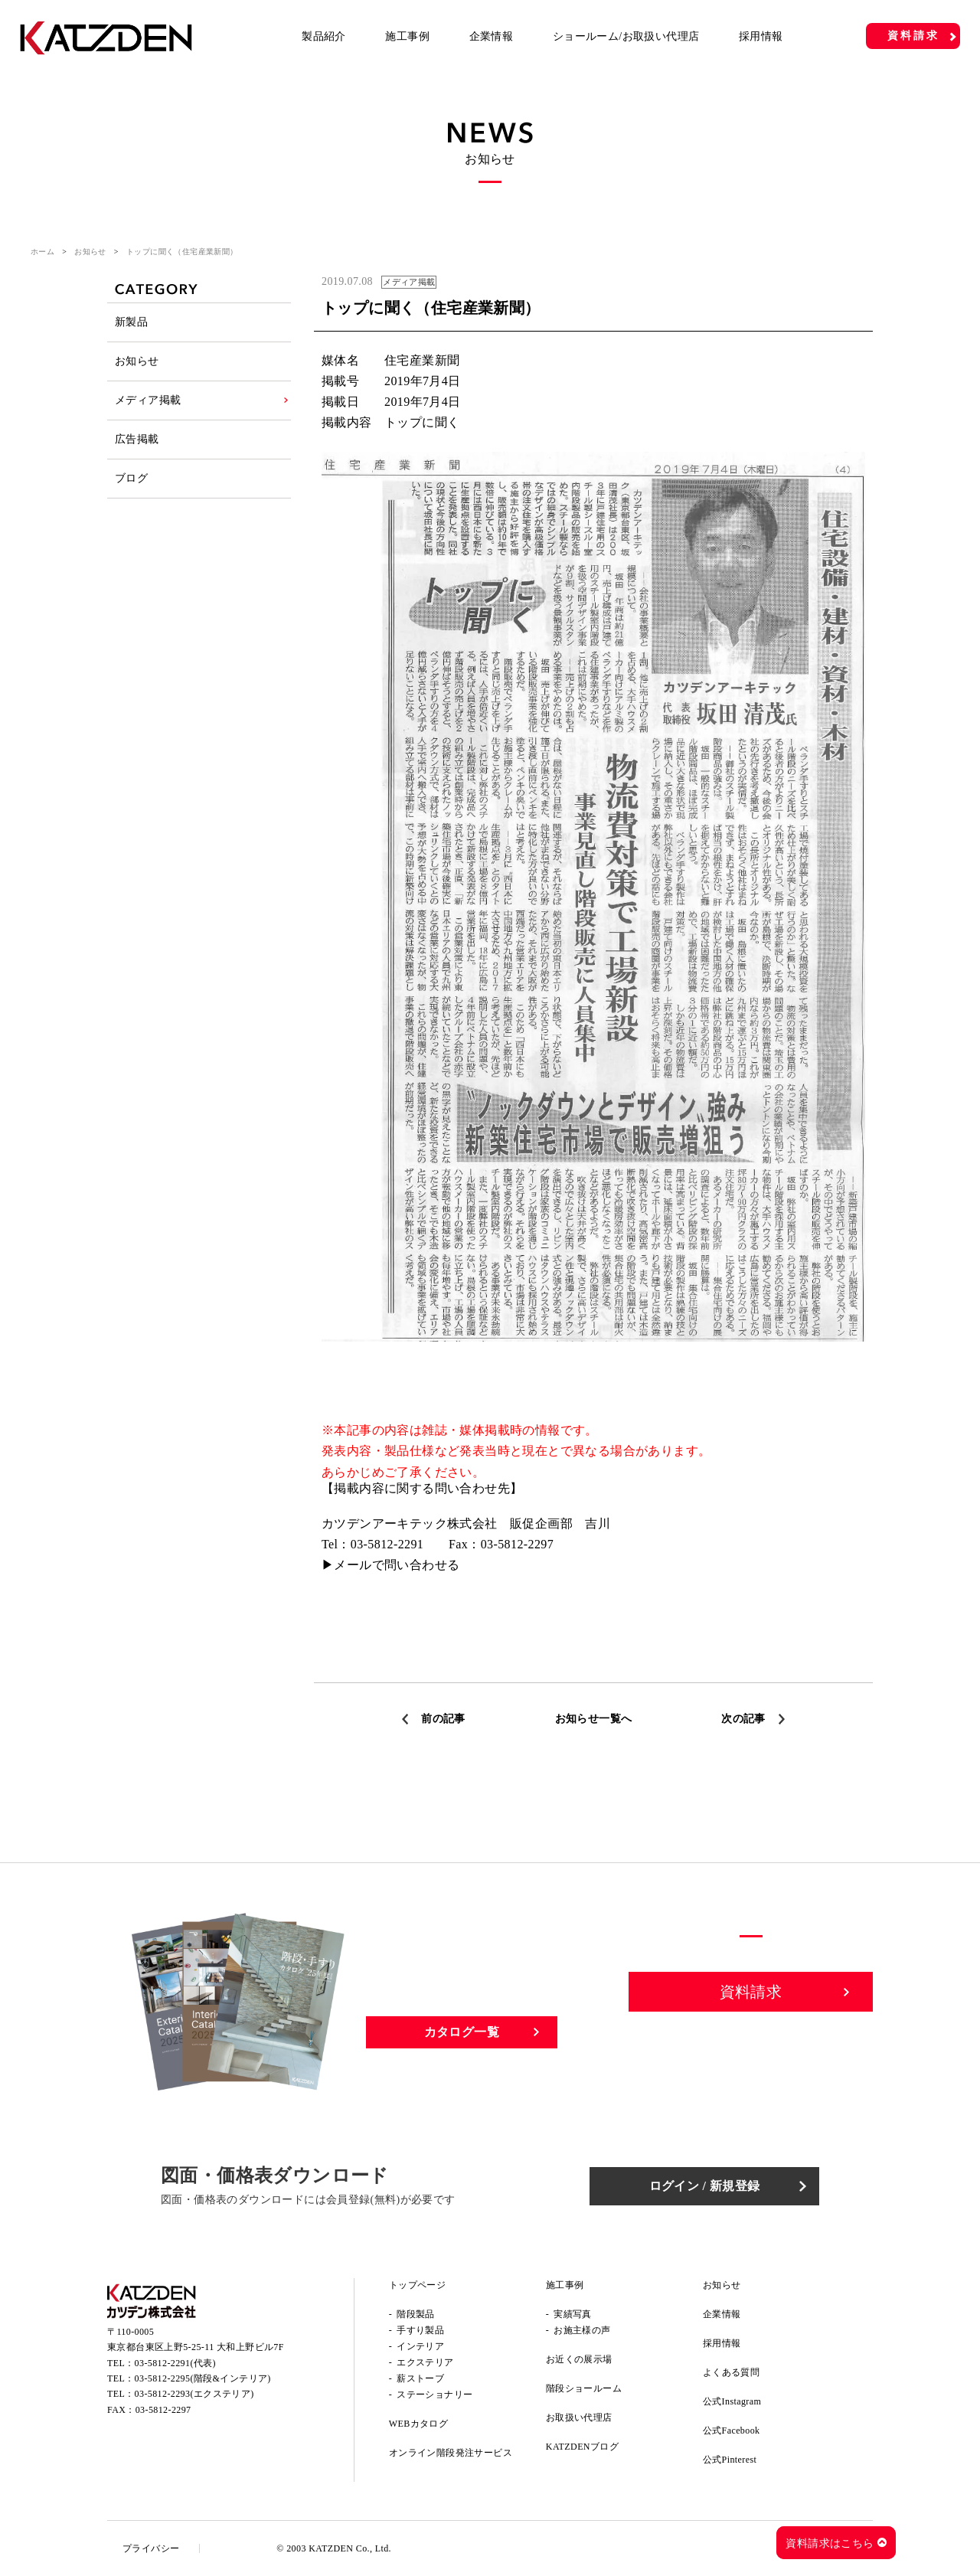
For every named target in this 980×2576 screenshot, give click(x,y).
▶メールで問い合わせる (390, 1564)
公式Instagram (732, 2401)
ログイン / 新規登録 (704, 2185)
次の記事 (743, 1718)
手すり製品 (420, 2330)
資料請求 (913, 35)
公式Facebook (731, 2430)
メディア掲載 (148, 400)
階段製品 (416, 2314)
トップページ (417, 2285)
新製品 (131, 322)
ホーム (42, 251)
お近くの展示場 (579, 2359)
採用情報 (761, 36)
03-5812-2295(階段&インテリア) (203, 2378)
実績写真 (573, 2314)
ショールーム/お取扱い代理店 (626, 36)
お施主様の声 (582, 2330)
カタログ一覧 (461, 2031)
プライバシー (150, 2548)
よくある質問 (731, 2372)
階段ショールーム (584, 2388)
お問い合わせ (751, 2044)
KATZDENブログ (582, 2446)
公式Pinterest (729, 2459)
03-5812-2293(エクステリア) (194, 2393)
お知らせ (90, 251)
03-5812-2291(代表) (175, 2363)
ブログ (131, 478)
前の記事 (443, 1718)
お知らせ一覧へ (593, 1718)
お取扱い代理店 (579, 2417)
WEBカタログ (418, 2423)
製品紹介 (324, 36)
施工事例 (407, 36)
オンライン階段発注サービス (450, 2452)
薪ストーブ (420, 2378)
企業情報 (491, 36)
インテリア (420, 2346)
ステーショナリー (434, 2394)
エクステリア (425, 2362)
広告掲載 (137, 439)
